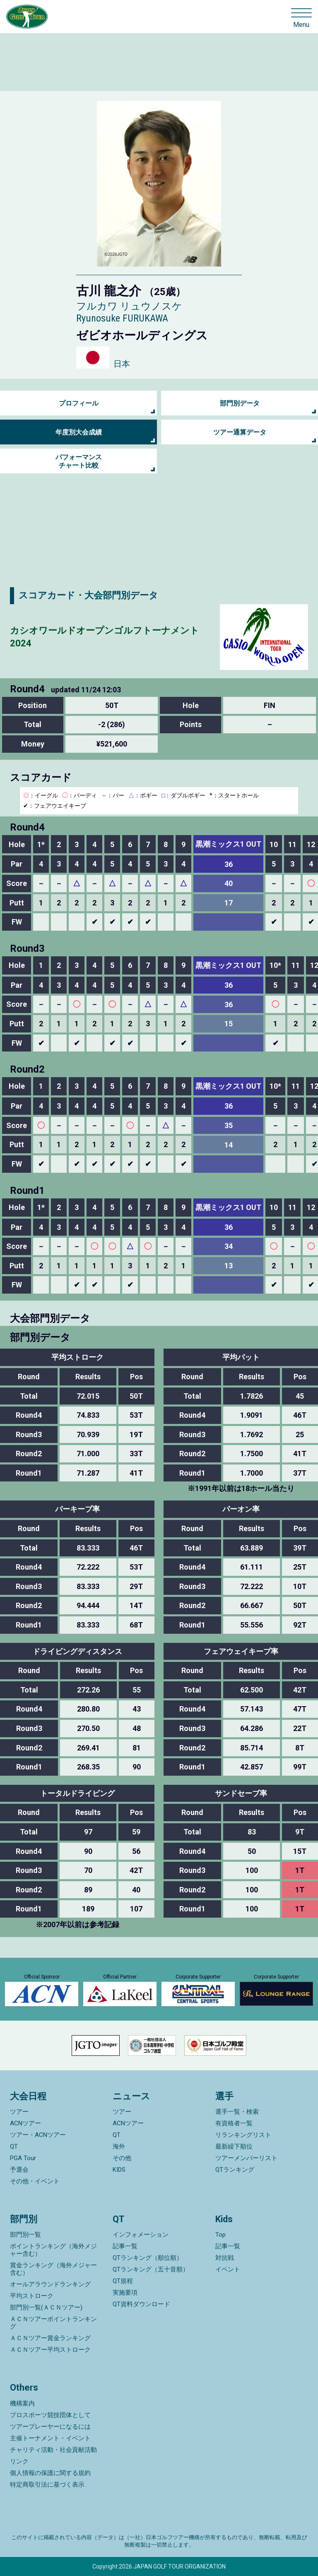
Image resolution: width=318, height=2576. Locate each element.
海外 (119, 2146)
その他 (122, 2158)
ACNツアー (25, 2123)
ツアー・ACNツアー (38, 2135)
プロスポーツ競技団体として (50, 2415)
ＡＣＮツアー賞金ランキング (50, 2338)
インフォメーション (141, 2234)
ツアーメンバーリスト (246, 2158)
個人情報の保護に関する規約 (50, 2473)
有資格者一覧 (234, 2123)
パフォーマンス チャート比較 (78, 461)
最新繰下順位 (234, 2146)
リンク (19, 2461)
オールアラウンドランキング (50, 2284)
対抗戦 (224, 2258)
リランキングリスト (243, 2135)
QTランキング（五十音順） (151, 2269)
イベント (227, 2269)
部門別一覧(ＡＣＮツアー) (46, 2307)
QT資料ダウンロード (141, 2304)
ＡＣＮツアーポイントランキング (53, 2322)
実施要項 (125, 2292)
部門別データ (240, 403)
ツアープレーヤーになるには (50, 2426)
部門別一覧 (25, 2234)
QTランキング (234, 2169)
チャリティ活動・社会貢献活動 (53, 2450)
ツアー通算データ (239, 432)
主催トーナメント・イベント (50, 2438)
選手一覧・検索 (237, 2111)
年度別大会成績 (78, 432)
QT (14, 2146)
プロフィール (79, 403)
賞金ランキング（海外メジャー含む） (53, 2269)
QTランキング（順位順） (148, 2258)
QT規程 (123, 2281)
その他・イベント (35, 2181)
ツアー (19, 2111)
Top (220, 2234)
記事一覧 (125, 2246)
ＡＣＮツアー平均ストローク (50, 2349)
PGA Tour (23, 2158)
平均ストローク (31, 2296)
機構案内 (22, 2403)
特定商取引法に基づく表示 (47, 2484)
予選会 (19, 2169)
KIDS (119, 2169)
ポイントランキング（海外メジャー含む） (53, 2249)
